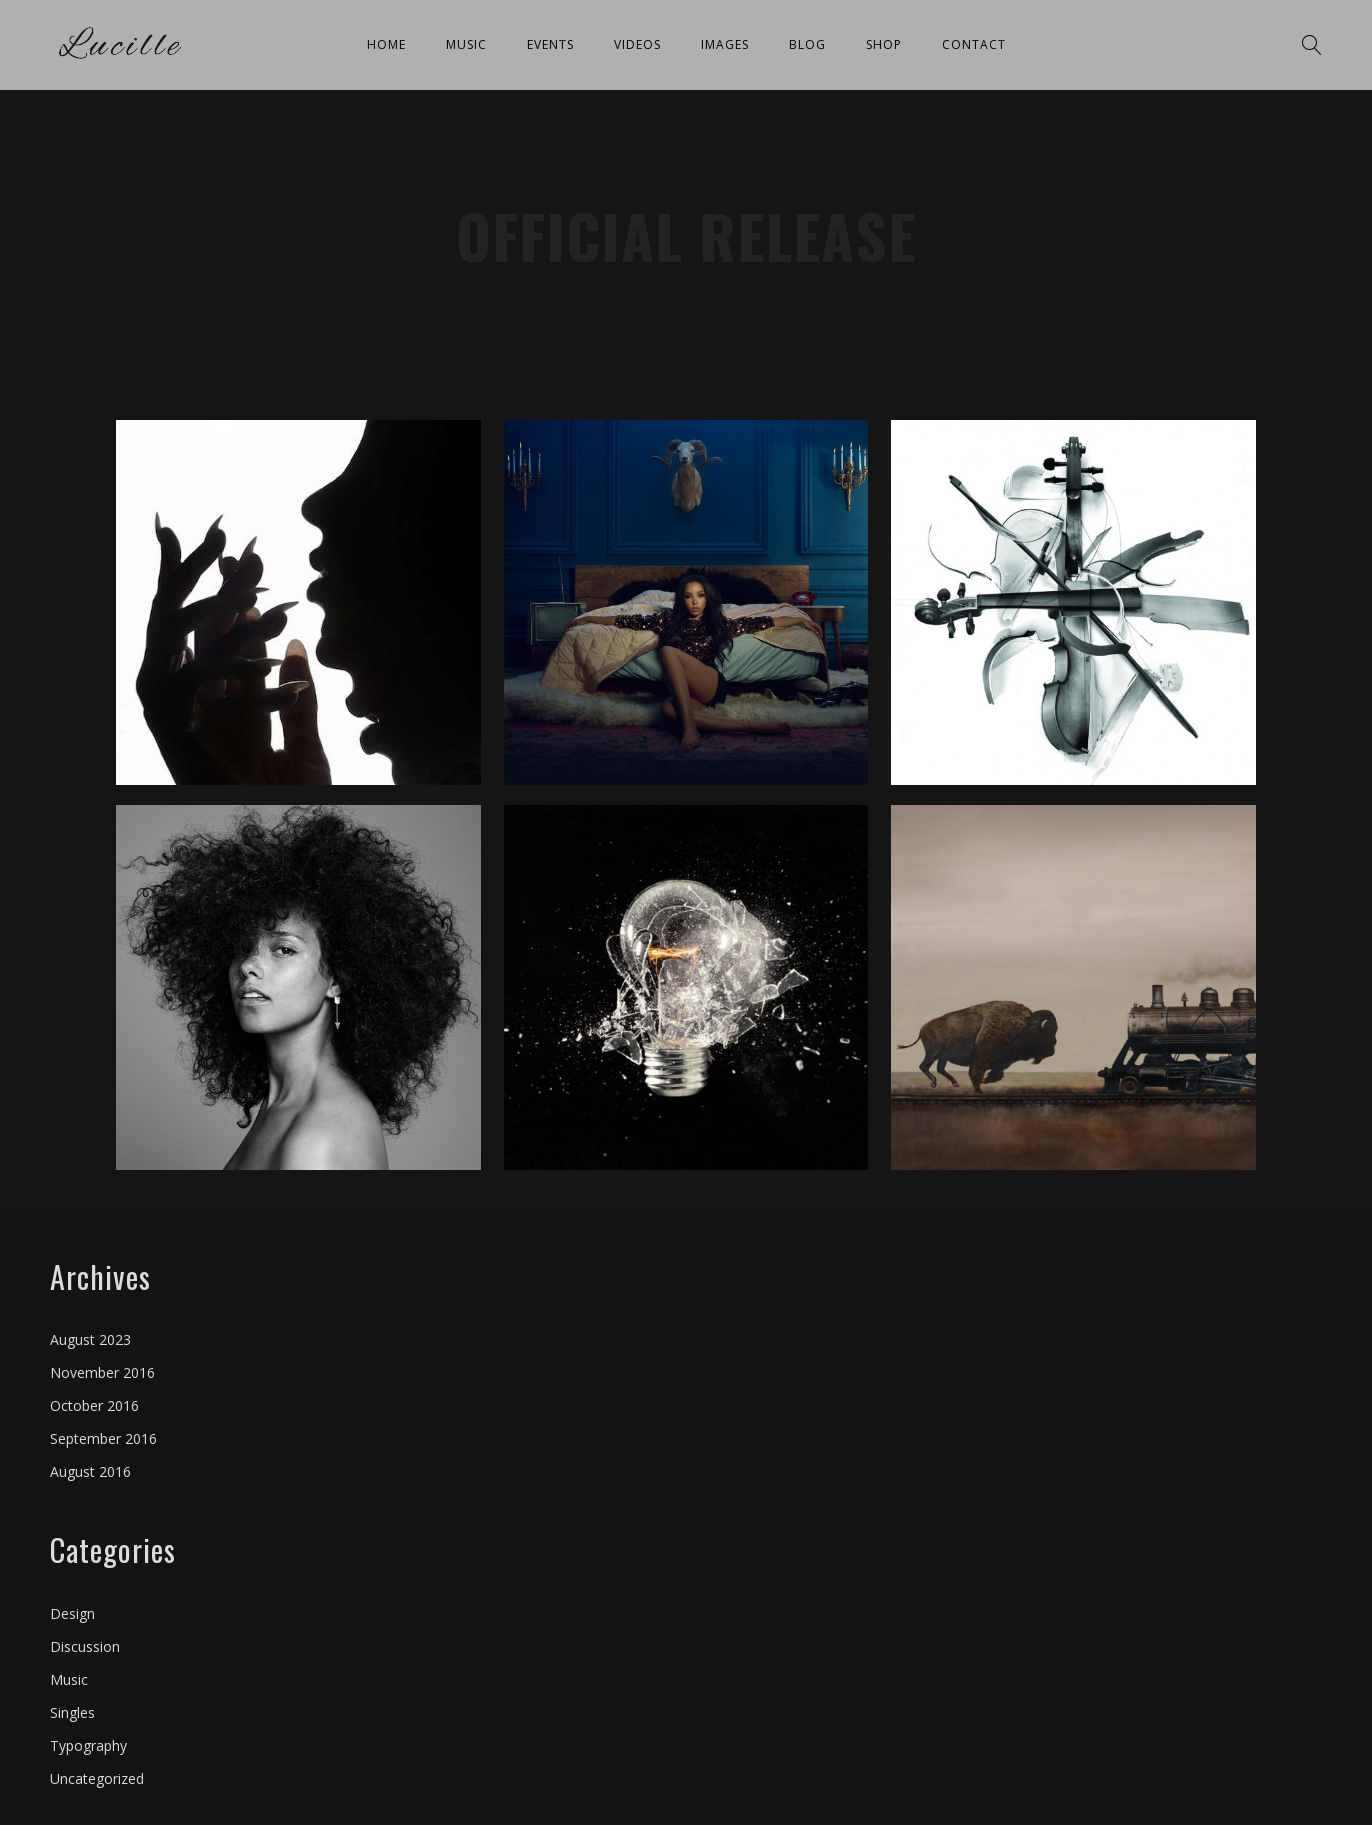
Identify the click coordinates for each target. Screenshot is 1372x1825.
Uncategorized (97, 1778)
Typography (88, 1745)
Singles (72, 1712)
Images (725, 44)
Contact (974, 44)
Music (466, 44)
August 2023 (90, 1339)
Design (72, 1613)
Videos (637, 44)
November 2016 (102, 1372)
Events (550, 44)
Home (386, 44)
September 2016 (103, 1438)
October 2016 (94, 1405)
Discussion (85, 1646)
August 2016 (90, 1471)
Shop (884, 44)
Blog (807, 44)
